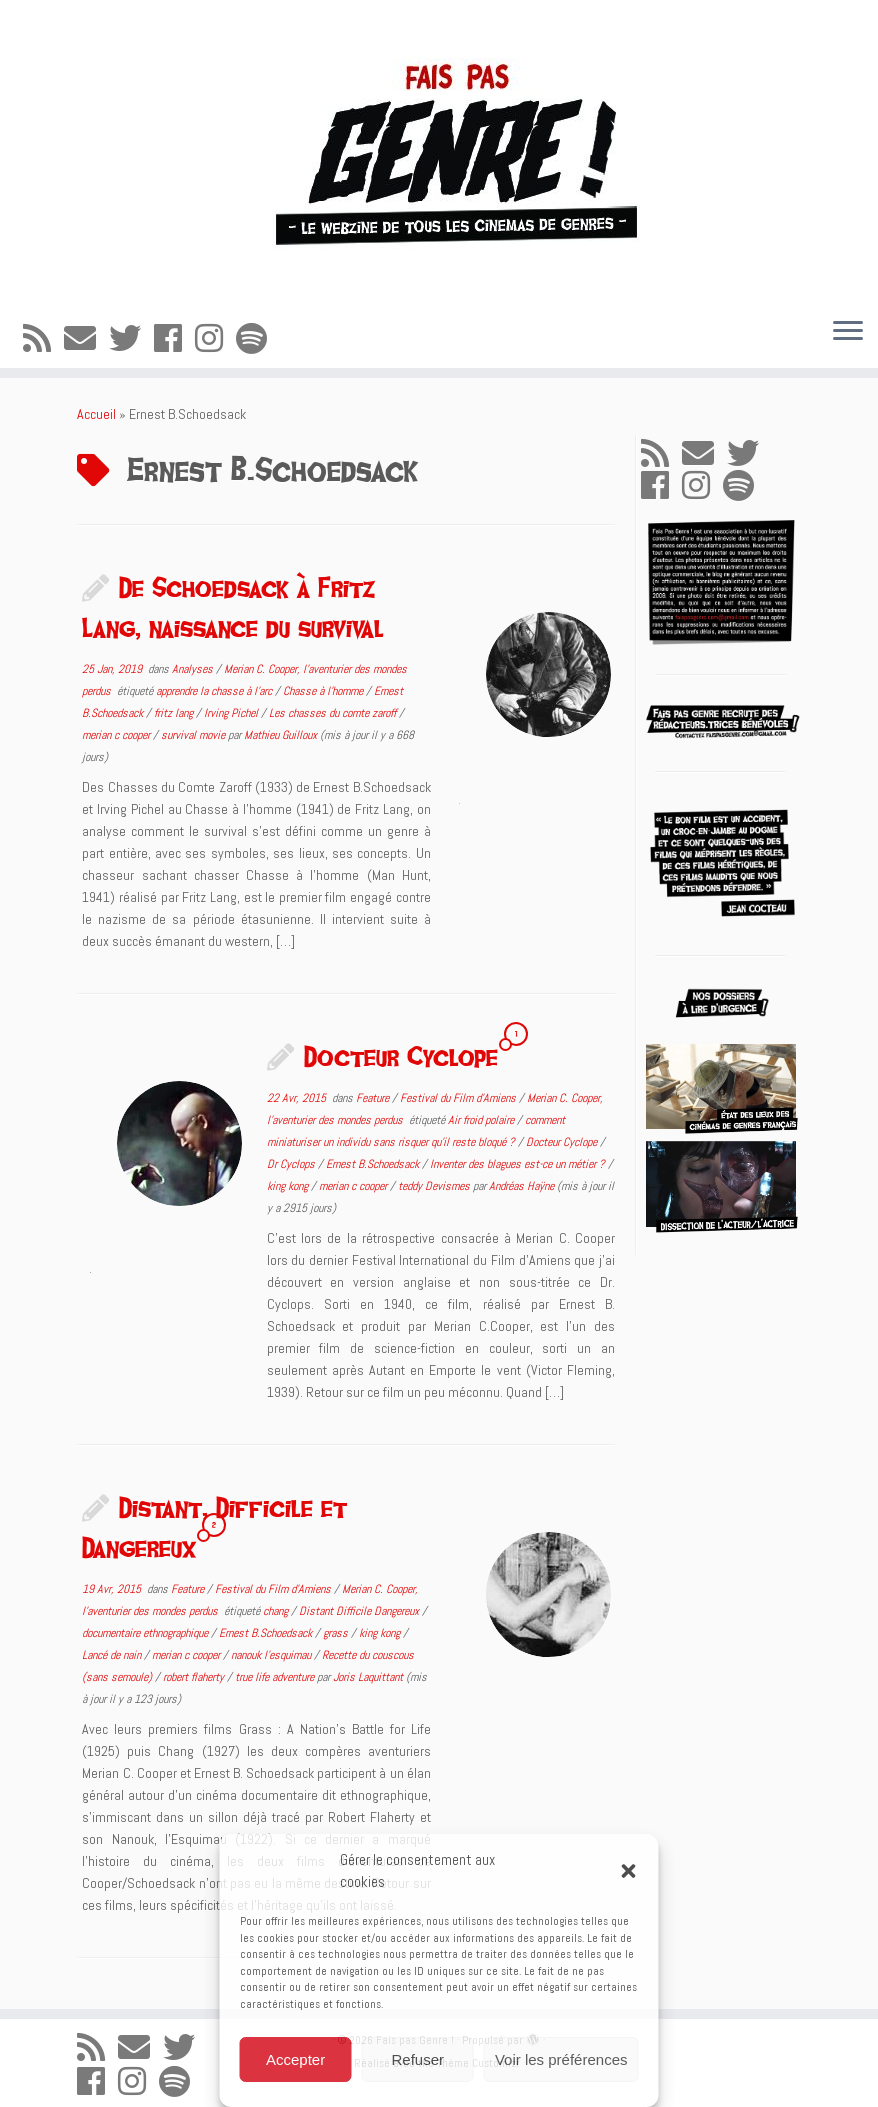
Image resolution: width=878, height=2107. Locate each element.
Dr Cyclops (292, 1164)
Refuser (418, 2059)
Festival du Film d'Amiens (459, 1098)
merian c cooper (117, 735)
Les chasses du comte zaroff (334, 713)
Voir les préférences (561, 2059)
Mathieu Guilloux (280, 735)
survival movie (194, 735)
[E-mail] (86, 339)
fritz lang (175, 713)
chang (277, 1611)
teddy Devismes (435, 1186)
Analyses (194, 669)
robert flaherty (195, 1677)
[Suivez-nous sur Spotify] (258, 339)
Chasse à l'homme (324, 691)
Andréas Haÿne (521, 1186)
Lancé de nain (113, 1655)
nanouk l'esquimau (272, 1655)
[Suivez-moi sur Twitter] (131, 339)
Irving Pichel (232, 713)
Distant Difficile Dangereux (360, 1611)
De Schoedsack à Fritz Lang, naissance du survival (233, 607)
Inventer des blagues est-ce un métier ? (519, 1164)
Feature (374, 1098)
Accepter (295, 2059)
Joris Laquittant (368, 1677)
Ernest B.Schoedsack (374, 1164)
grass (337, 1633)
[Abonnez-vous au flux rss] (43, 339)
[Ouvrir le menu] (848, 332)
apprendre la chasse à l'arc (215, 691)
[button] (629, 1871)
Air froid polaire (482, 1120)
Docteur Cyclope (401, 1056)
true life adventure (276, 1677)
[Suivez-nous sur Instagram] (215, 339)
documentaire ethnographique (146, 1633)
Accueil (96, 414)
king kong (289, 1186)
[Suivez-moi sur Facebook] (174, 339)
